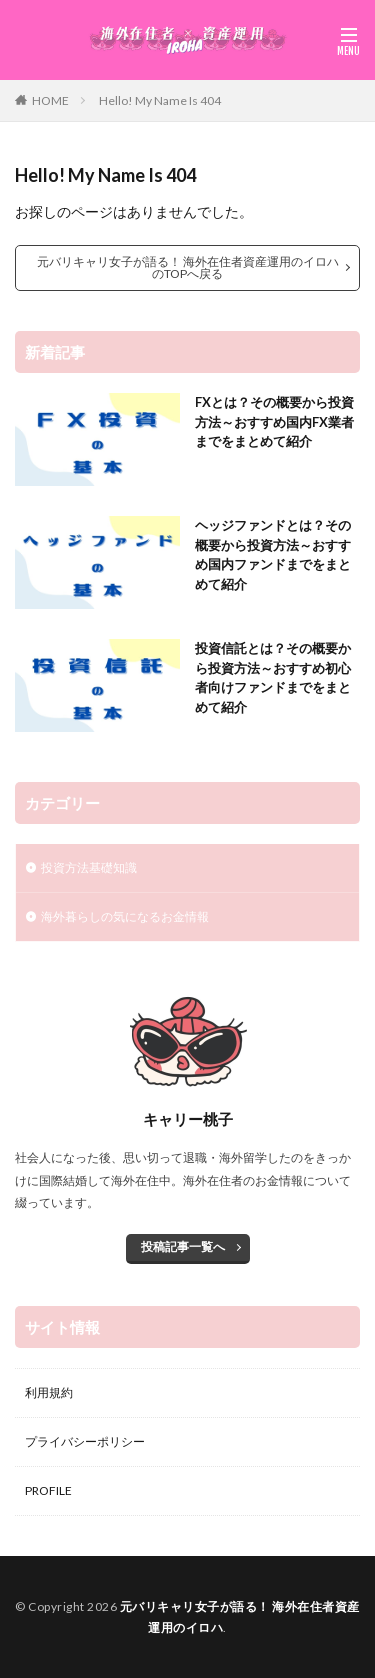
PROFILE (48, 1490)
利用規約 (49, 1392)
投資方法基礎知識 (89, 867)
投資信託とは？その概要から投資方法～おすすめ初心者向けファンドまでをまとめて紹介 (273, 677)
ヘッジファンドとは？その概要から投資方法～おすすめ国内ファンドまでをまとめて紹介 (273, 554)
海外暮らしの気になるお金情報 (125, 916)
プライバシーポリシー (85, 1441)
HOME (50, 100)
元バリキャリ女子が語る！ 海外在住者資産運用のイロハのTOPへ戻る (188, 267)
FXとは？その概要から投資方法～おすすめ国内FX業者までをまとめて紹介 (274, 421)
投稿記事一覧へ (183, 1246)
